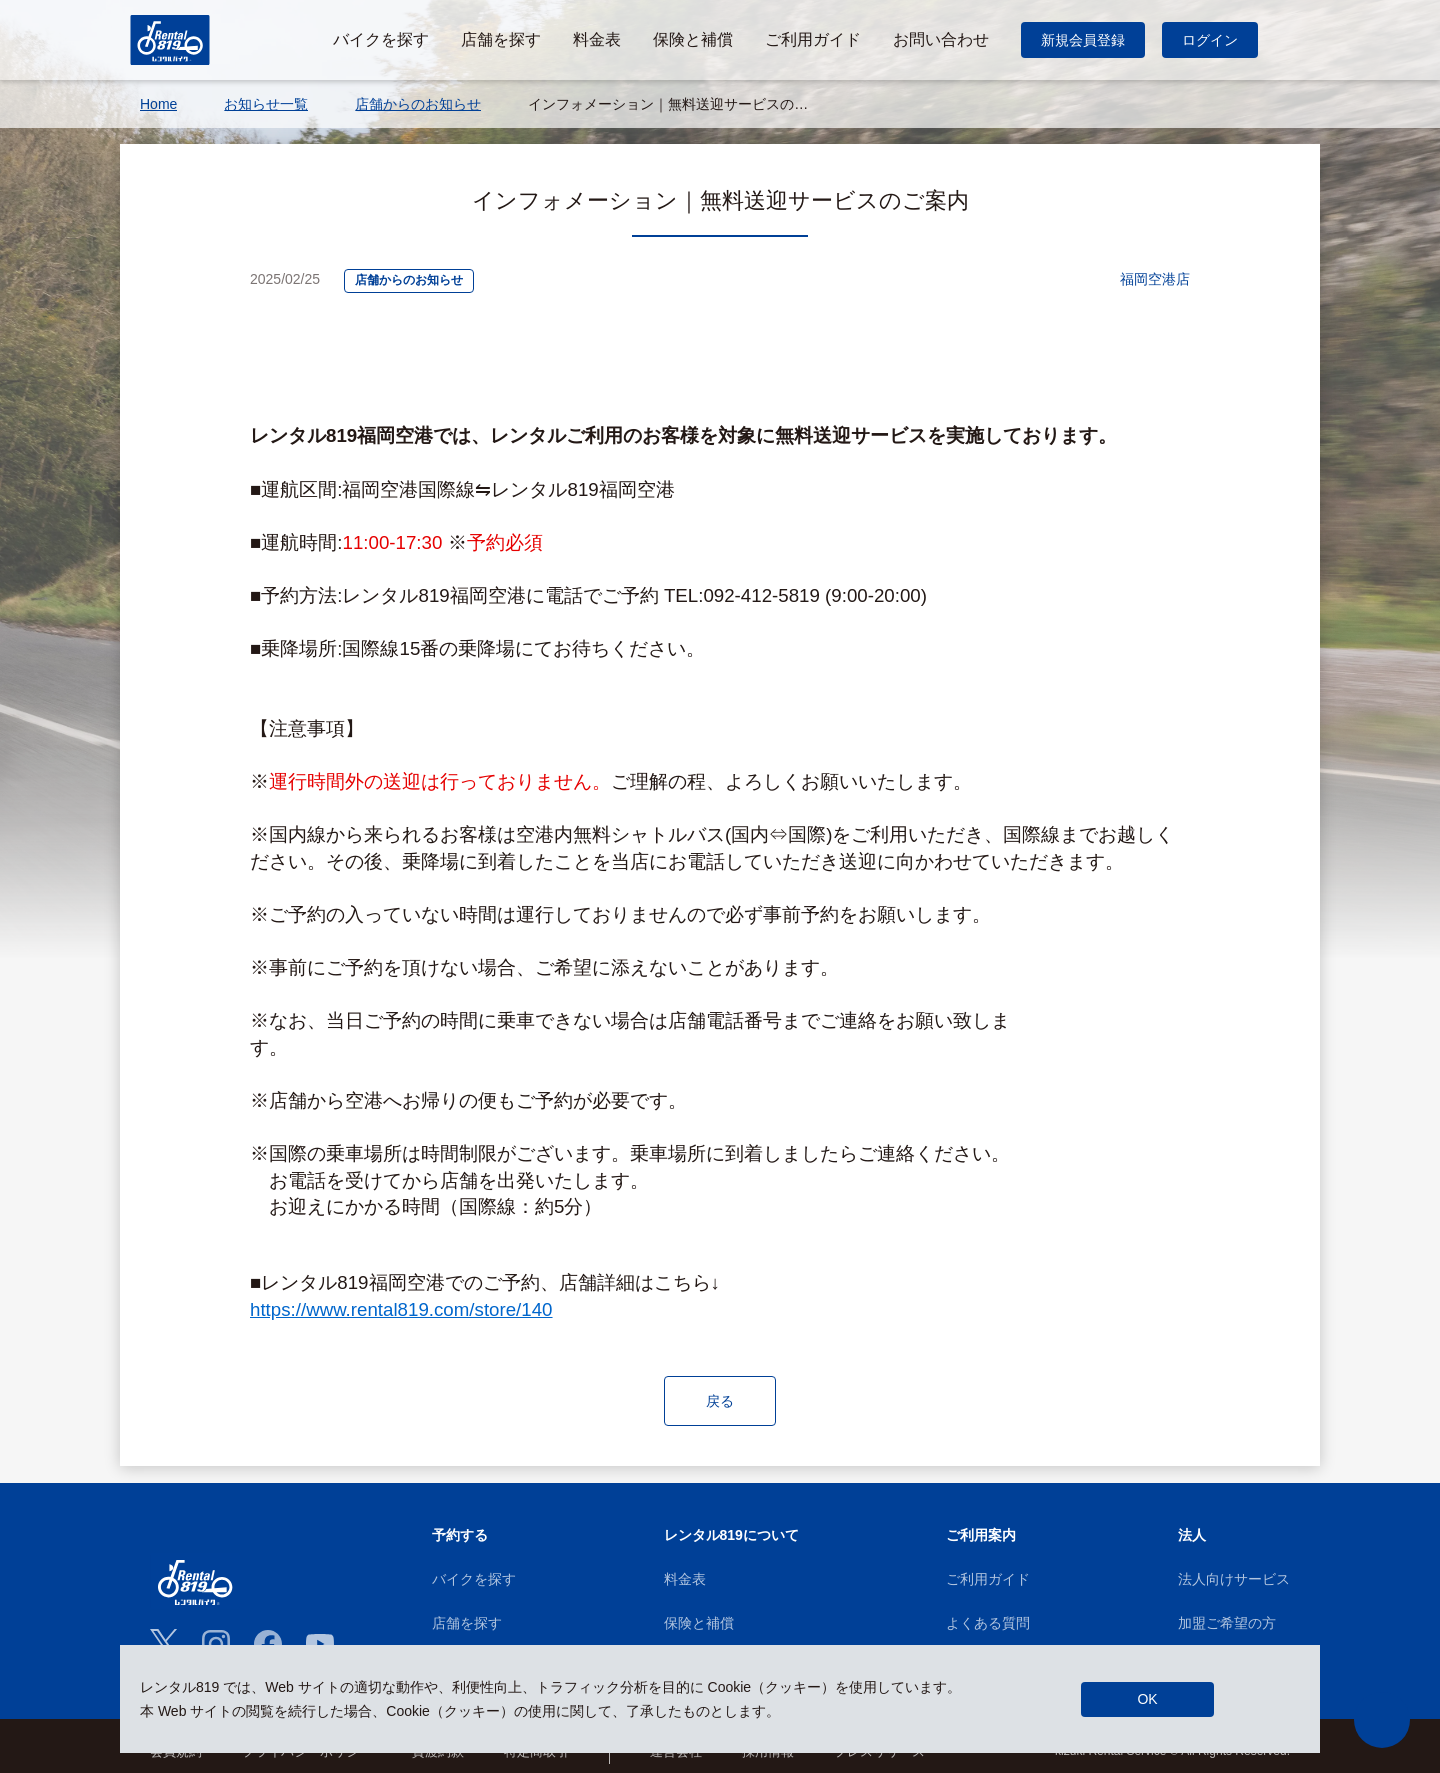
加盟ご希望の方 (1227, 1625)
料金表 (685, 1581)
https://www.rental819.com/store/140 (401, 1309)
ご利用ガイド (988, 1581)
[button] (1382, 1720)
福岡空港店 (1155, 280)
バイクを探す (474, 1581)
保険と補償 (699, 1625)
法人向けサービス (1234, 1581)
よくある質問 (988, 1625)
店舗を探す (467, 1625)
